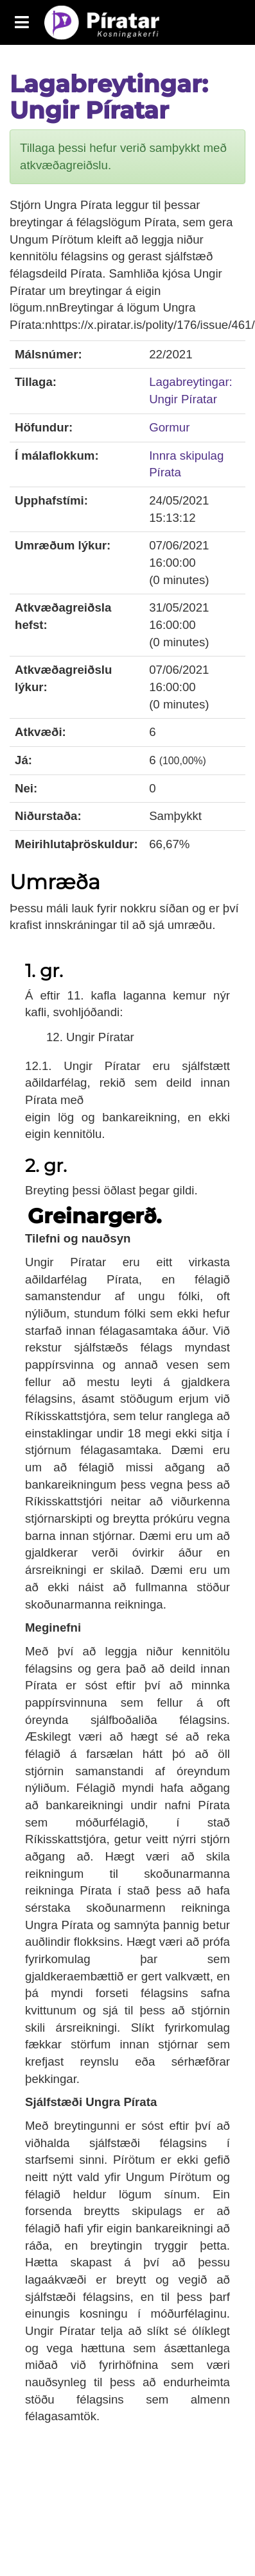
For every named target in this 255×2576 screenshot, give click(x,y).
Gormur (169, 427)
